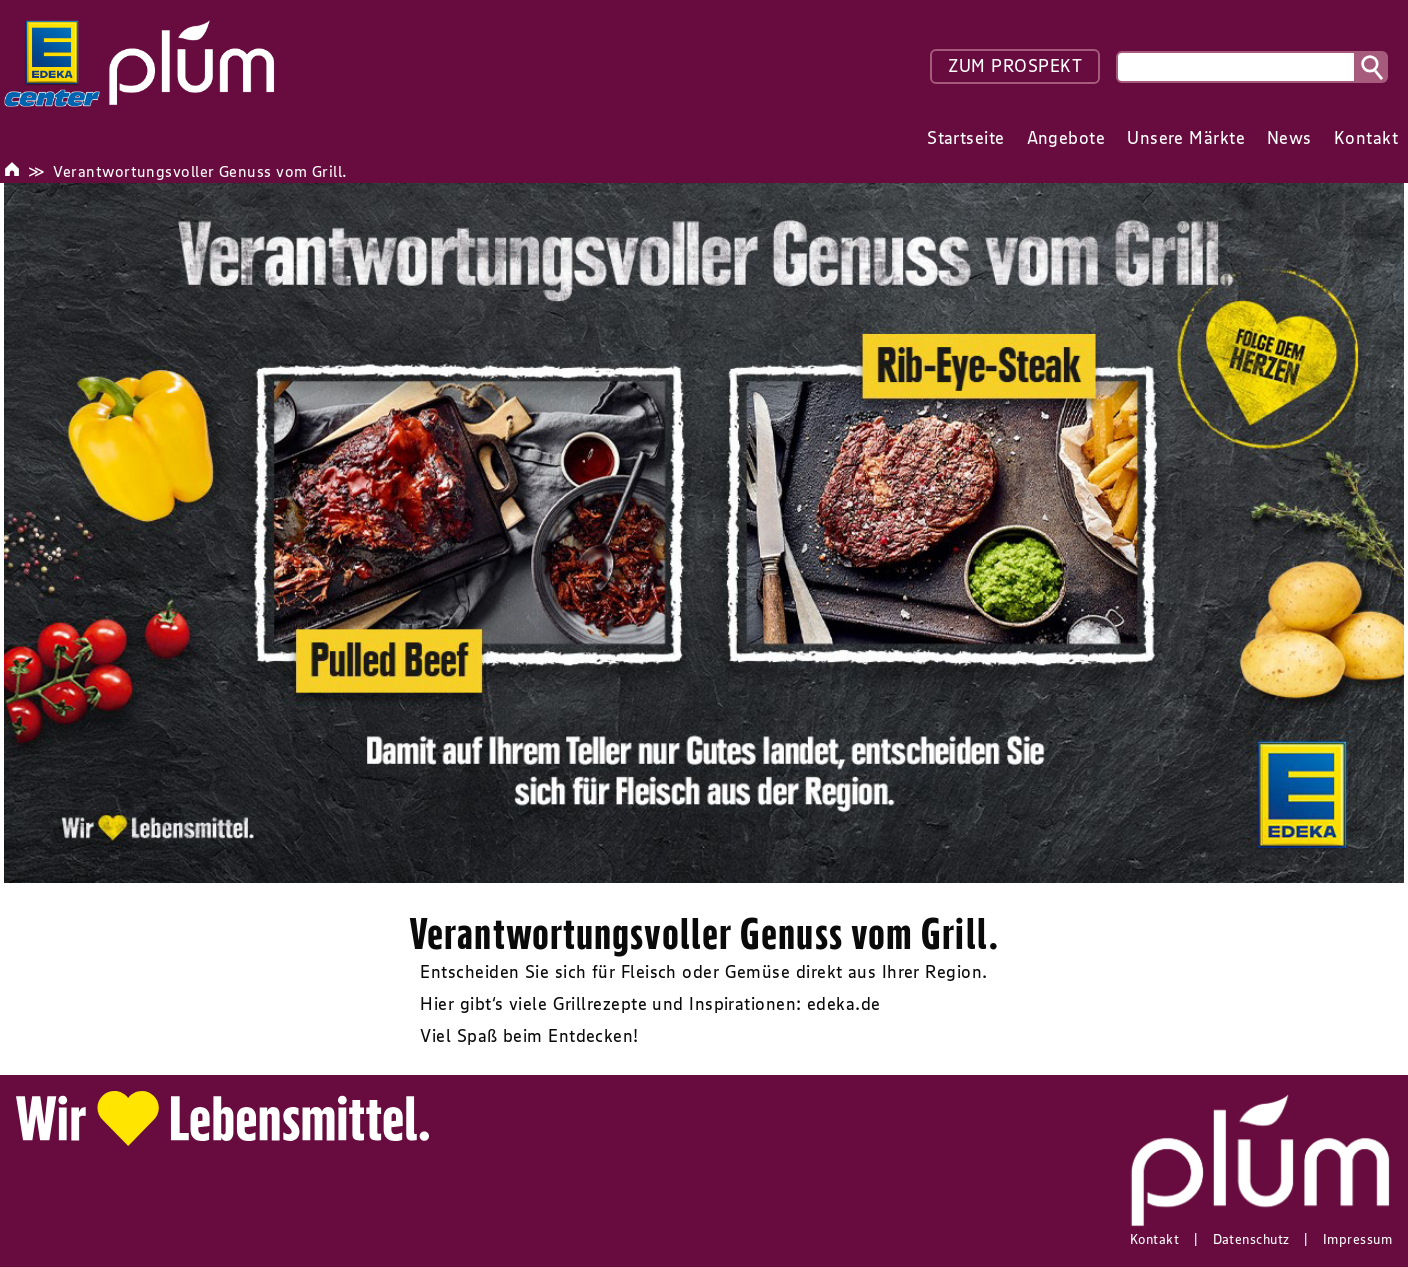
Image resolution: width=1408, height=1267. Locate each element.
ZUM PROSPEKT (1015, 66)
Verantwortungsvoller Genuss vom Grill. (200, 171)
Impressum (1357, 1239)
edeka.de (844, 1004)
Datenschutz (1251, 1239)
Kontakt (1154, 1239)
